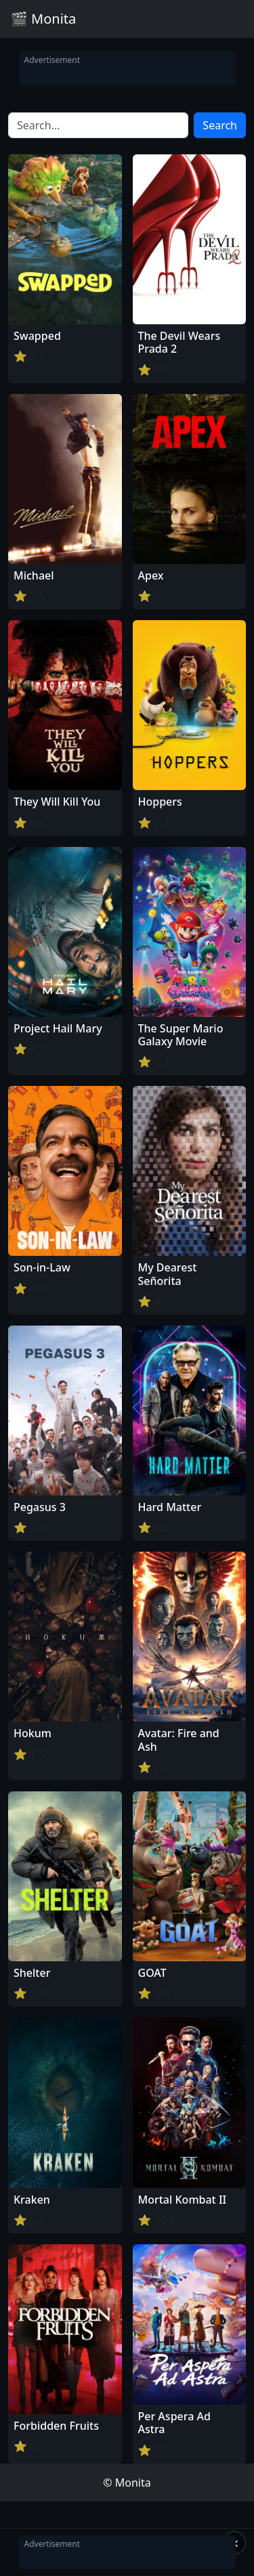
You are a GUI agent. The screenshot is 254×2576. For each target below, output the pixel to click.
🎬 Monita (43, 18)
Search (220, 125)
